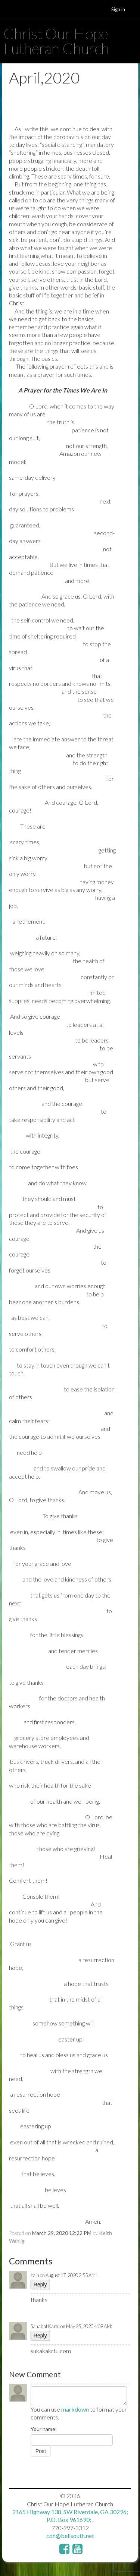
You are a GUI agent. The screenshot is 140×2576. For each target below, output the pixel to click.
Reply (40, 2284)
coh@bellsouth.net (70, 2535)
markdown (75, 2409)
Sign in (118, 9)
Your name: (44, 2429)
